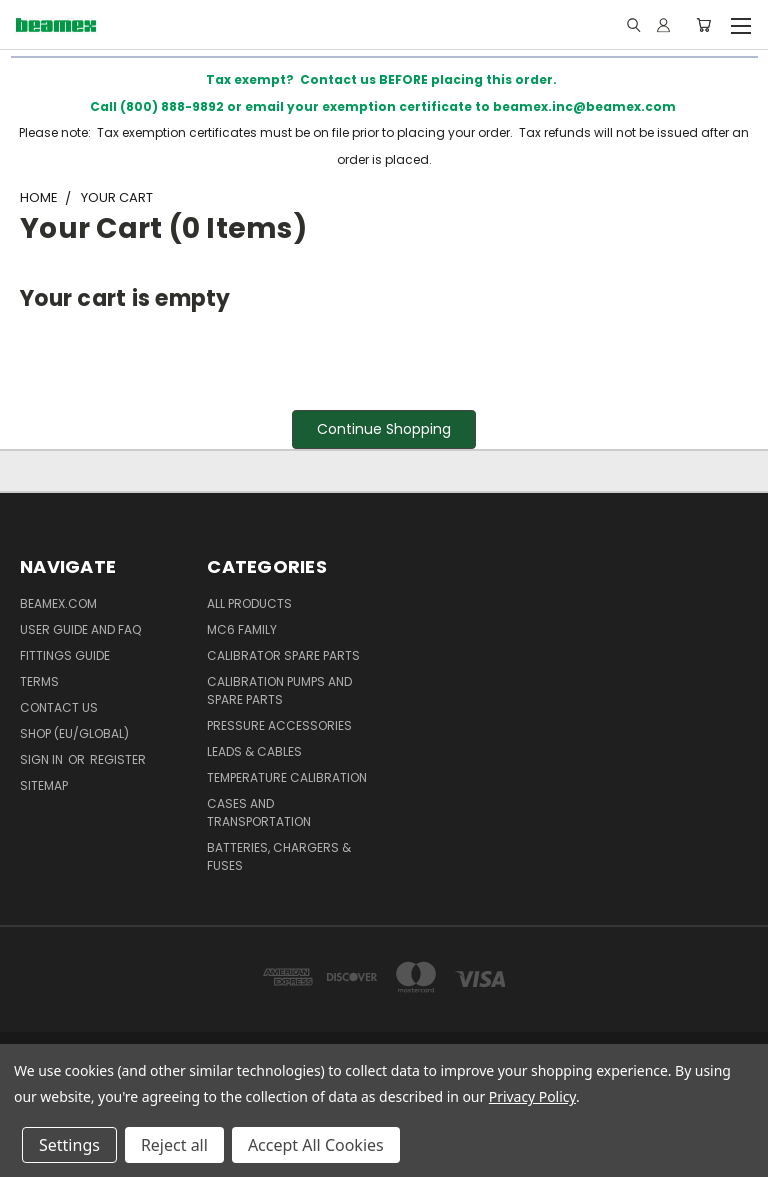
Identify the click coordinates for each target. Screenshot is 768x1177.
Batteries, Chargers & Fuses (279, 856)
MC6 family (242, 629)
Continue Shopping (384, 429)
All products (249, 603)
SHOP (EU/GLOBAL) (74, 733)
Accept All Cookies (316, 1145)
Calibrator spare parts (283, 655)
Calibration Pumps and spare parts (279, 690)
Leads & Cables (254, 751)
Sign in (43, 759)
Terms (39, 681)
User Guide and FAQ (80, 629)
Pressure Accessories (279, 725)
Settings (69, 1145)
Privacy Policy (532, 1096)
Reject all (174, 1145)
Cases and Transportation (259, 812)
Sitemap (44, 785)
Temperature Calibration (287, 777)
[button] (384, 429)
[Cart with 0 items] (703, 25)
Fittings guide (65, 655)
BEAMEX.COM (58, 603)
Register (118, 759)
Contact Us (59, 707)
